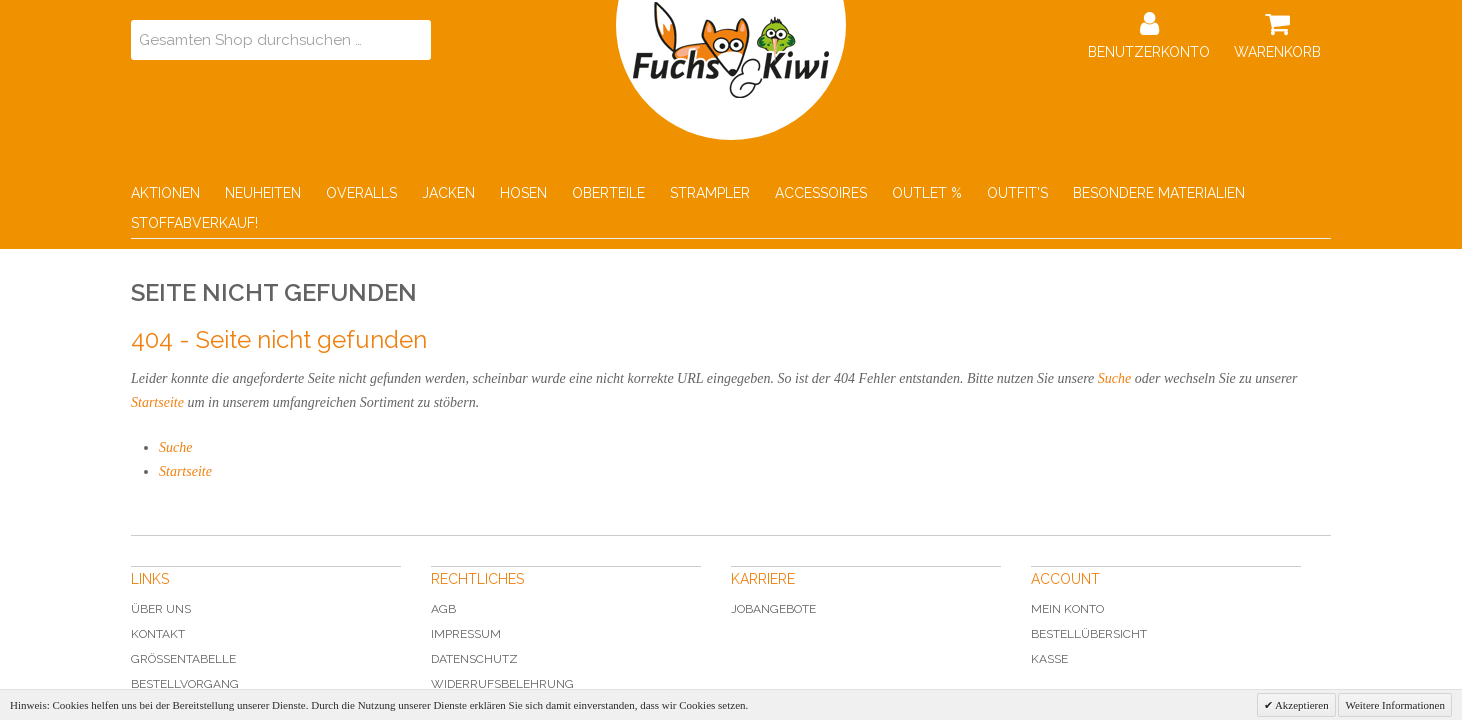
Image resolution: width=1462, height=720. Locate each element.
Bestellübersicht (1089, 634)
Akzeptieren (1301, 705)
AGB (443, 609)
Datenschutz (474, 659)
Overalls (361, 193)
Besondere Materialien (1159, 193)
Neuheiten (263, 193)
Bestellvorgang (185, 684)
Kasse (1049, 659)
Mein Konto (1067, 609)
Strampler (710, 193)
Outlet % (927, 193)
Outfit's (1017, 193)
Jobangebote (773, 609)
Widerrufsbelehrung (502, 684)
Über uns (161, 609)
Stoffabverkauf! (194, 223)
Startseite (157, 402)
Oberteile (608, 193)
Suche (1114, 378)
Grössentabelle (183, 659)
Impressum (466, 634)
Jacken (448, 193)
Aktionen (165, 193)
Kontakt (158, 634)
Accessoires (821, 193)
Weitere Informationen (1395, 705)
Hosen (523, 193)
